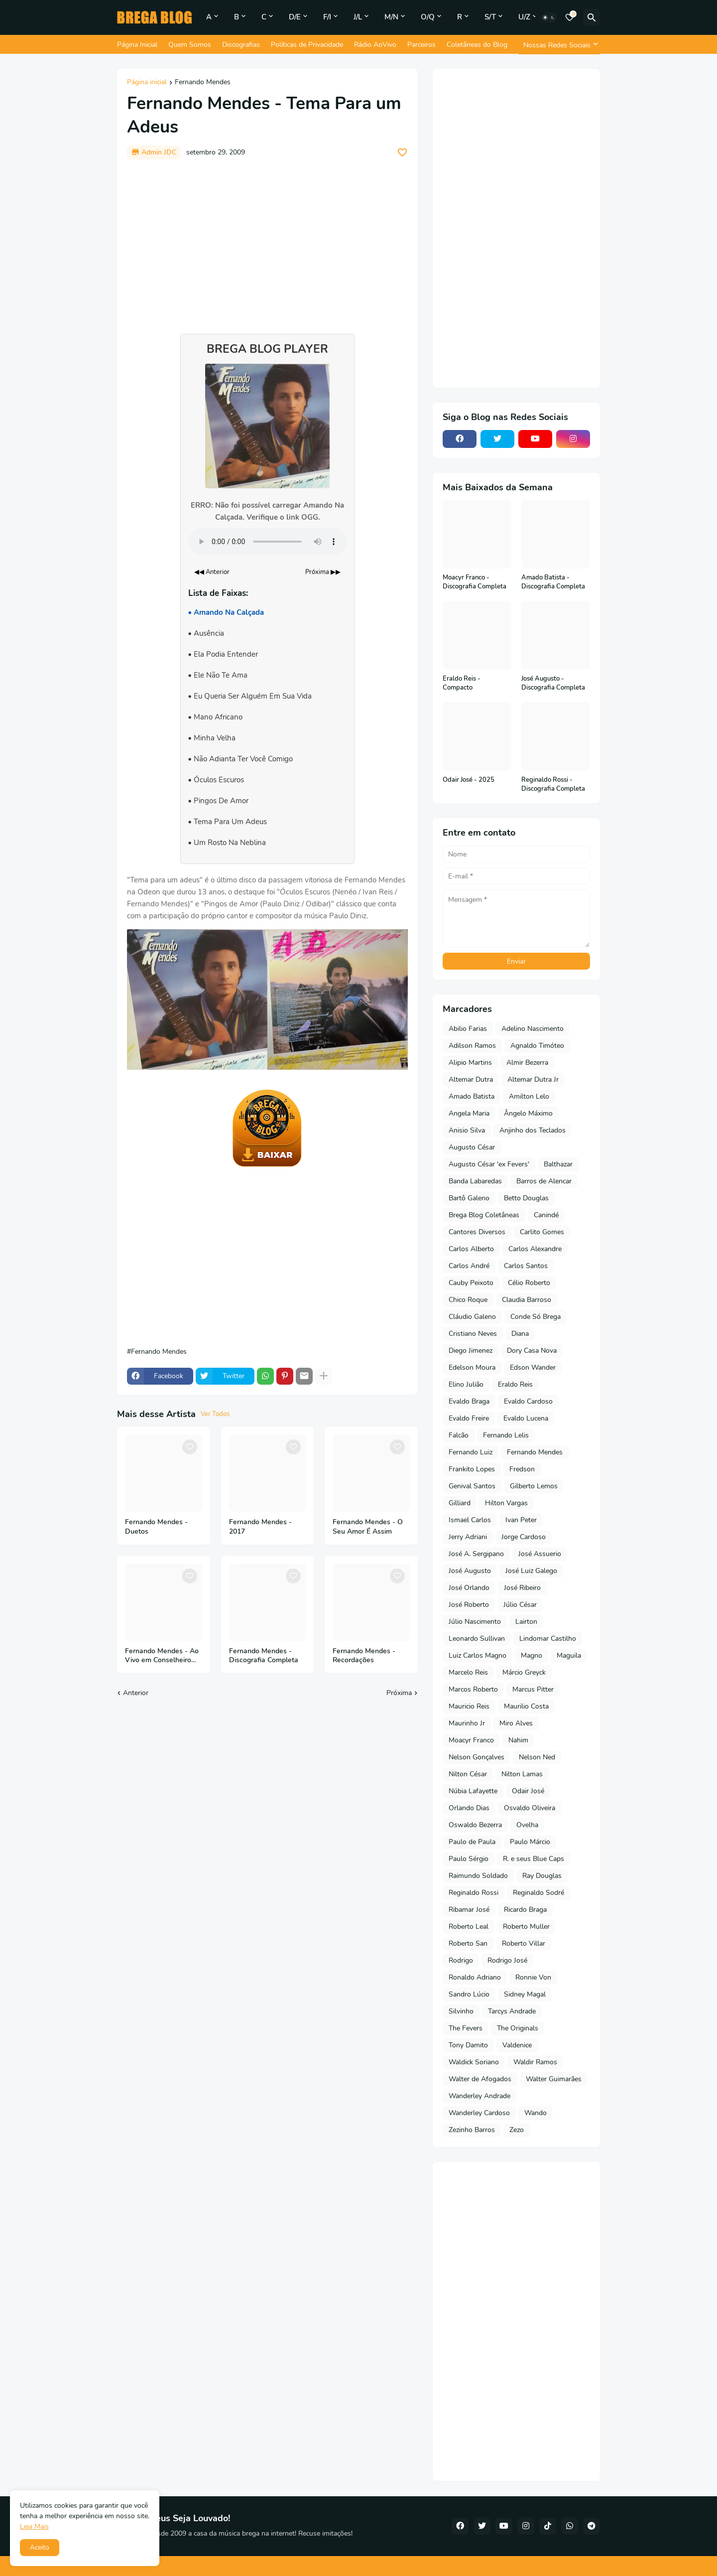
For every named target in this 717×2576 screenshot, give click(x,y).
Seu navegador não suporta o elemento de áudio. (267, 541)
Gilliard (460, 1503)
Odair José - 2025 (468, 780)
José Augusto (470, 1570)
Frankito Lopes (472, 1469)
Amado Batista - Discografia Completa (553, 582)
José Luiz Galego (531, 1570)
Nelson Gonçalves (476, 1757)
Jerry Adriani (468, 1537)
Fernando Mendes (203, 83)
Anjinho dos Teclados (532, 1130)
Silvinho (461, 2011)
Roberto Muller (526, 1926)
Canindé (546, 1215)
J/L (358, 17)
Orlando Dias (469, 1808)
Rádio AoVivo (375, 44)
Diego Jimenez (470, 1350)
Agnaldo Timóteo (537, 1045)
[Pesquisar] (591, 17)
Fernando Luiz (470, 1452)
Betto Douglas (526, 1198)
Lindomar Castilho (547, 1638)
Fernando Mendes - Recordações (364, 1656)
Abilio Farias (468, 1028)
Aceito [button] (39, 2547)
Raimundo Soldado (478, 1875)
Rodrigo (461, 1960)
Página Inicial (137, 44)
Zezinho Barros (472, 2130)
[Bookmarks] (569, 17)
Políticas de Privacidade (307, 44)
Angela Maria (469, 1113)
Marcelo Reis (468, 1672)
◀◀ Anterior (212, 572)
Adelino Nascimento (532, 1028)
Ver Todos (215, 1414)
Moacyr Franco (471, 1740)
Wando (535, 2113)
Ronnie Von (533, 1977)
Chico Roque (468, 1299)
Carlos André (469, 1266)
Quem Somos (189, 44)
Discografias (241, 44)
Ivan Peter (521, 1520)
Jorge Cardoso (523, 1537)
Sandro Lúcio (469, 1994)
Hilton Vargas (506, 1503)
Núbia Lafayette (473, 1791)
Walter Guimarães (554, 2079)
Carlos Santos (526, 1266)
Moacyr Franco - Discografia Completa (474, 582)
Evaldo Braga (469, 1401)
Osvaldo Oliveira (529, 1808)
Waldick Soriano (474, 2062)
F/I (327, 17)
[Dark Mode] (548, 17)
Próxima (399, 1693)
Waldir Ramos (535, 2062)
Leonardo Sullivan (477, 1638)
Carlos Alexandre (535, 1249)
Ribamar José (469, 1909)
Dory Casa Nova (532, 1350)
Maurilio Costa (526, 1706)
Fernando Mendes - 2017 (260, 1527)
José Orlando (469, 1587)
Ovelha (527, 1825)
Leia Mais (34, 2526)
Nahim (518, 1740)
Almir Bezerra (527, 1062)
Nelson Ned (537, 1757)
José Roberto (469, 1604)
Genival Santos (472, 1486)
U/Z (524, 17)
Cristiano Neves (473, 1333)
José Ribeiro (522, 1587)
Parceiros (421, 44)
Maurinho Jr (467, 1723)
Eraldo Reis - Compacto (461, 683)
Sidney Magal (525, 1994)
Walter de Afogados (480, 2079)
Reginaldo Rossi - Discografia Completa (553, 784)
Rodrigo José (507, 1960)
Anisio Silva (467, 1130)
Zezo (516, 2130)
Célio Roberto (529, 1283)
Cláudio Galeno (472, 1316)
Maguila (569, 1655)
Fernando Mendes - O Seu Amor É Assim (368, 1527)
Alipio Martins (470, 1062)
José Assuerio (539, 1554)
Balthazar (558, 1164)
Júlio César (520, 1604)
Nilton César (468, 1774)
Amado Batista (471, 1096)
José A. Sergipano (476, 1554)
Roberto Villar (523, 1943)
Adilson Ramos (472, 1045)
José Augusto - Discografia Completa (553, 683)
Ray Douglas (542, 1875)
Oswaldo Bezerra (475, 1825)
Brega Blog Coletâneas (484, 1215)
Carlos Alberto (471, 1249)
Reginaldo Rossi (473, 1892)
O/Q (428, 17)
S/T (490, 17)
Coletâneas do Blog (477, 44)
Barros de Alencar (544, 1181)
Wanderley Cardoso (479, 2113)
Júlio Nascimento (475, 1621)
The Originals (517, 2028)
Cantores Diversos (477, 1232)
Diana (520, 1333)
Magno (531, 1655)
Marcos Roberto (473, 1689)
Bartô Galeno (469, 1198)
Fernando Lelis (506, 1435)
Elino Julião (466, 1384)
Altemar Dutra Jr (533, 1079)
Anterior (135, 1693)
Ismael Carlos (470, 1520)
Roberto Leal (468, 1926)
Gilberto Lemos (534, 1486)
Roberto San (468, 1943)
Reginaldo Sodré (538, 1892)
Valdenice (517, 2045)
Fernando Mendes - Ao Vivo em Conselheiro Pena (162, 1656)
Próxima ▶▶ (323, 572)
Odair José (528, 1791)
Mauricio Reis (469, 1706)
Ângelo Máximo (528, 1113)
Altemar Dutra (471, 1079)
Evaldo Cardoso (528, 1401)
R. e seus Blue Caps (533, 1858)
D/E (295, 17)
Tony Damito (468, 2045)
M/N (391, 17)
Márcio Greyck (524, 1672)
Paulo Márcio (530, 1842)
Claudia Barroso (526, 1299)
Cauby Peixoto (471, 1283)
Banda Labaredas (475, 1181)
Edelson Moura (472, 1367)
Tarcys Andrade (512, 2011)
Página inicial (147, 83)
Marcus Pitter (533, 1689)
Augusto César (472, 1147)
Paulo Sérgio (468, 1858)
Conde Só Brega (535, 1316)
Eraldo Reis (515, 1384)
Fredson (522, 1469)
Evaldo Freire (469, 1418)
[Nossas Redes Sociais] (559, 44)
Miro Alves (516, 1723)
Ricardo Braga (525, 1909)
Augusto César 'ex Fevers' (489, 1164)
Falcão (459, 1435)
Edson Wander (533, 1367)
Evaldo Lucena (525, 1418)
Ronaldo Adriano (475, 1977)
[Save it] (402, 152)
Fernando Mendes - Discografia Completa (263, 1656)
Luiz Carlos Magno (477, 1655)
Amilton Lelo (529, 1096)
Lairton (526, 1621)
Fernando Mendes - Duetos (156, 1527)
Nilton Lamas (522, 1774)
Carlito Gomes (542, 1232)
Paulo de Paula (472, 1842)
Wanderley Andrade (479, 2096)
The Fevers (465, 2028)
